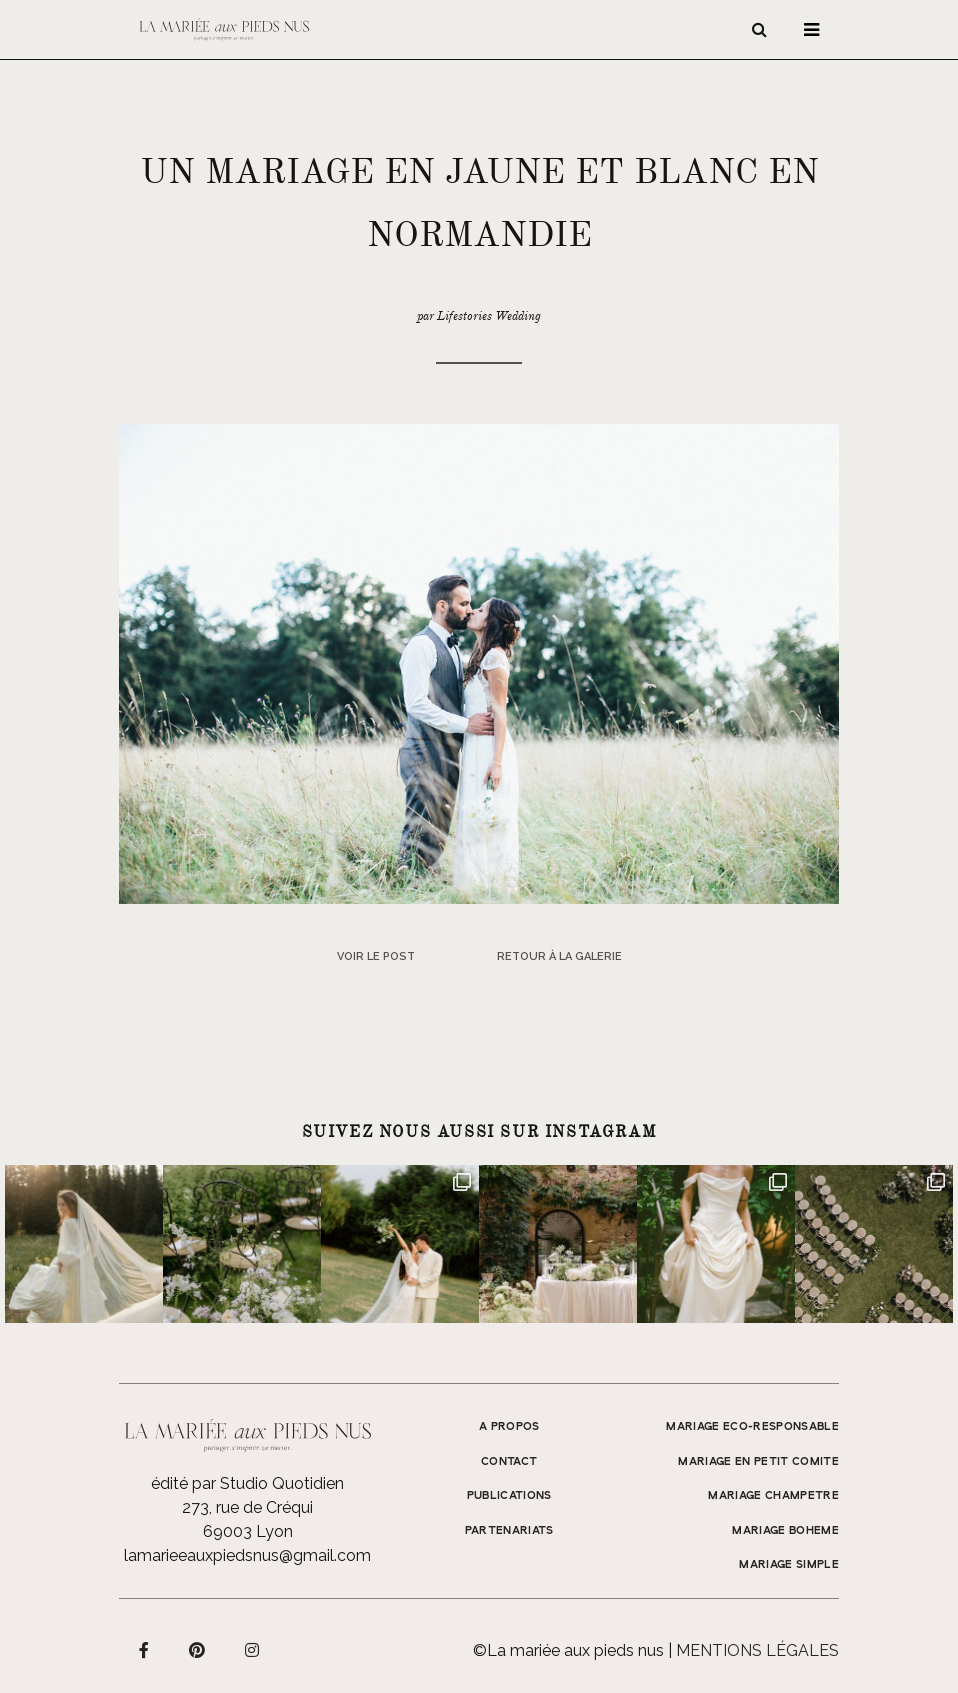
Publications (509, 1496)
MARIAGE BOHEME (785, 1531)
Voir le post (376, 956)
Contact (509, 1462)
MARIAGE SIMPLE (789, 1565)
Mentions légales (757, 1650)
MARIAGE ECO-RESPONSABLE (752, 1427)
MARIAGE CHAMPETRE (773, 1496)
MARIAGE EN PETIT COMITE (758, 1462)
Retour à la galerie (559, 956)
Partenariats (509, 1531)
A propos (509, 1427)
